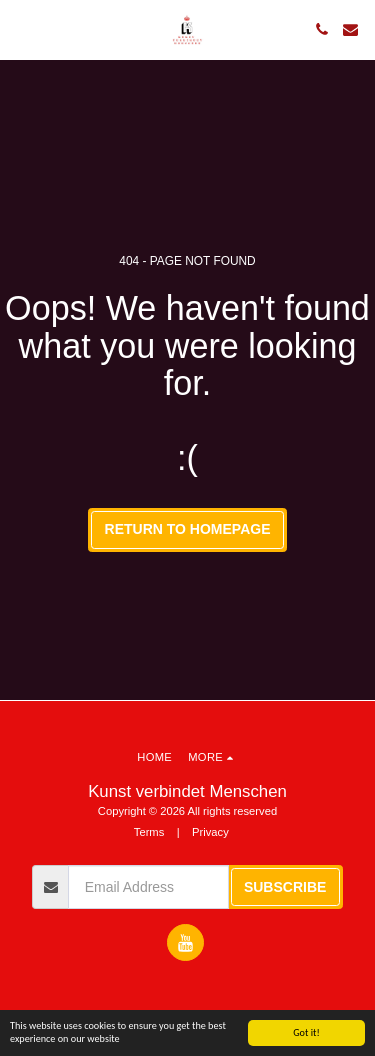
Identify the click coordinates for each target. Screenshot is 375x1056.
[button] (22, 29)
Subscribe (285, 887)
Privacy (210, 832)
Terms (149, 832)
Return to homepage (188, 529)
